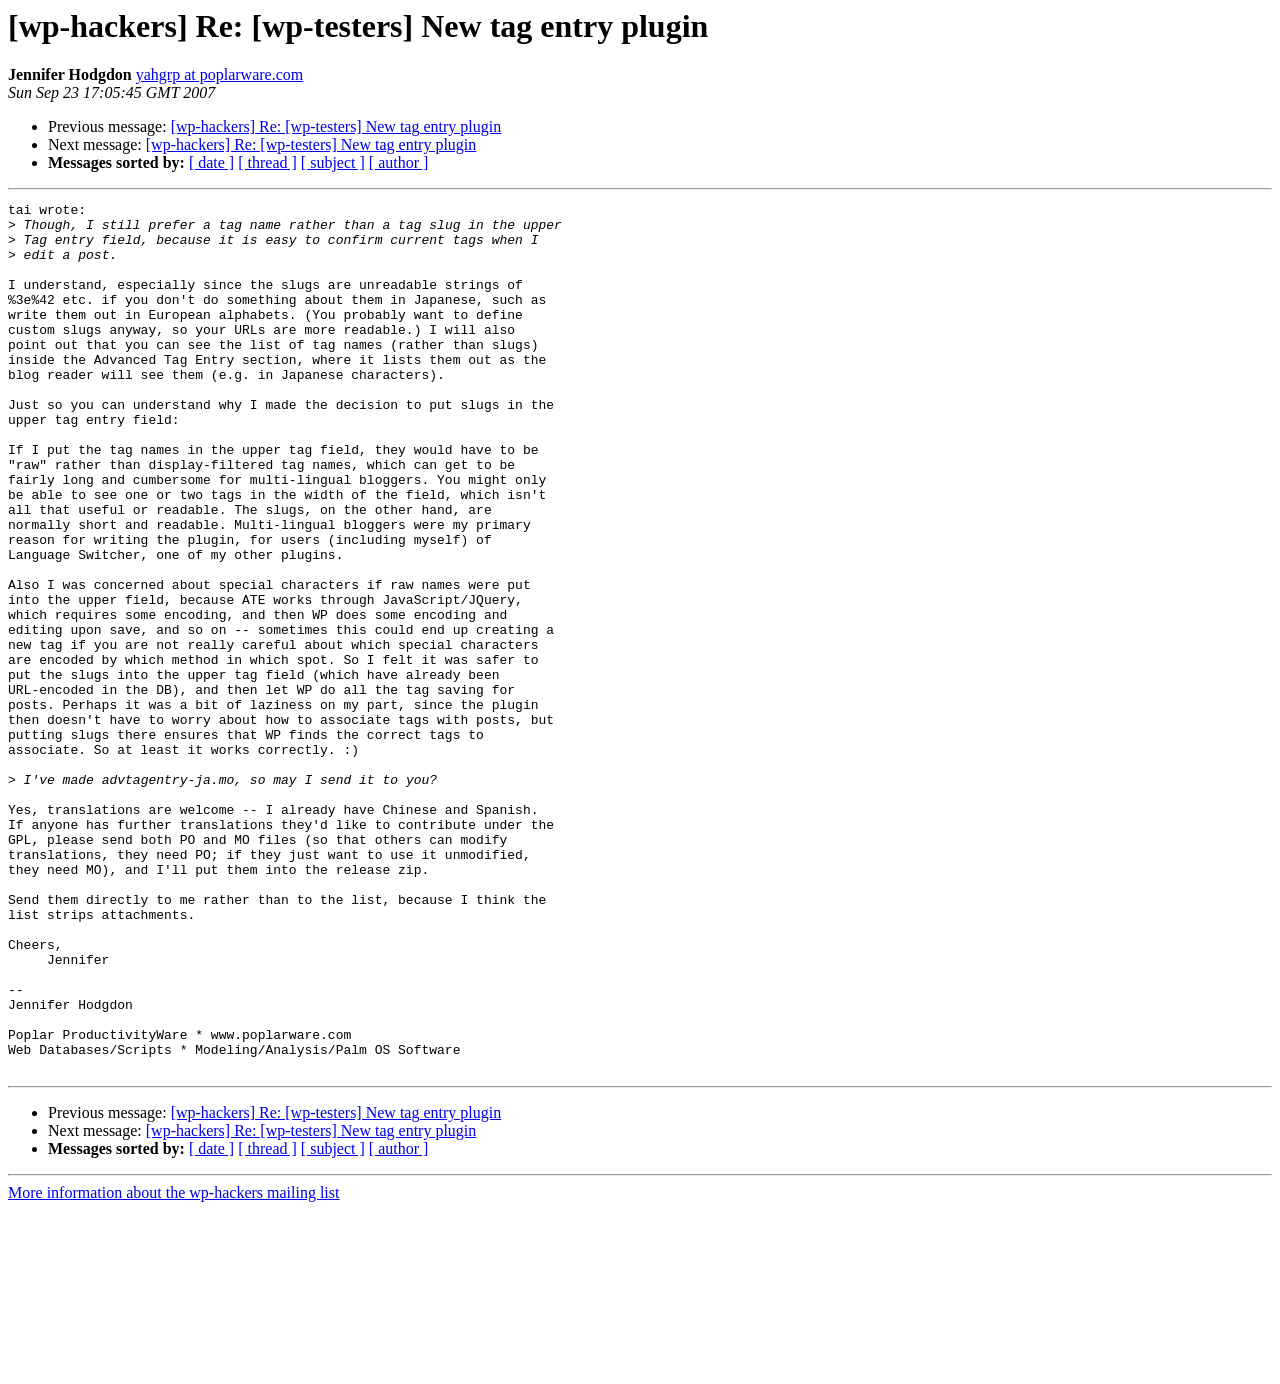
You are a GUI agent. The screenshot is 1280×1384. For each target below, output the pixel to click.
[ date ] (211, 162)
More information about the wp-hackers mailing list (173, 1366)
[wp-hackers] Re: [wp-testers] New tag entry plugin (336, 126)
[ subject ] (333, 162)
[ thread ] (267, 162)
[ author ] (399, 162)
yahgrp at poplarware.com (219, 74)
